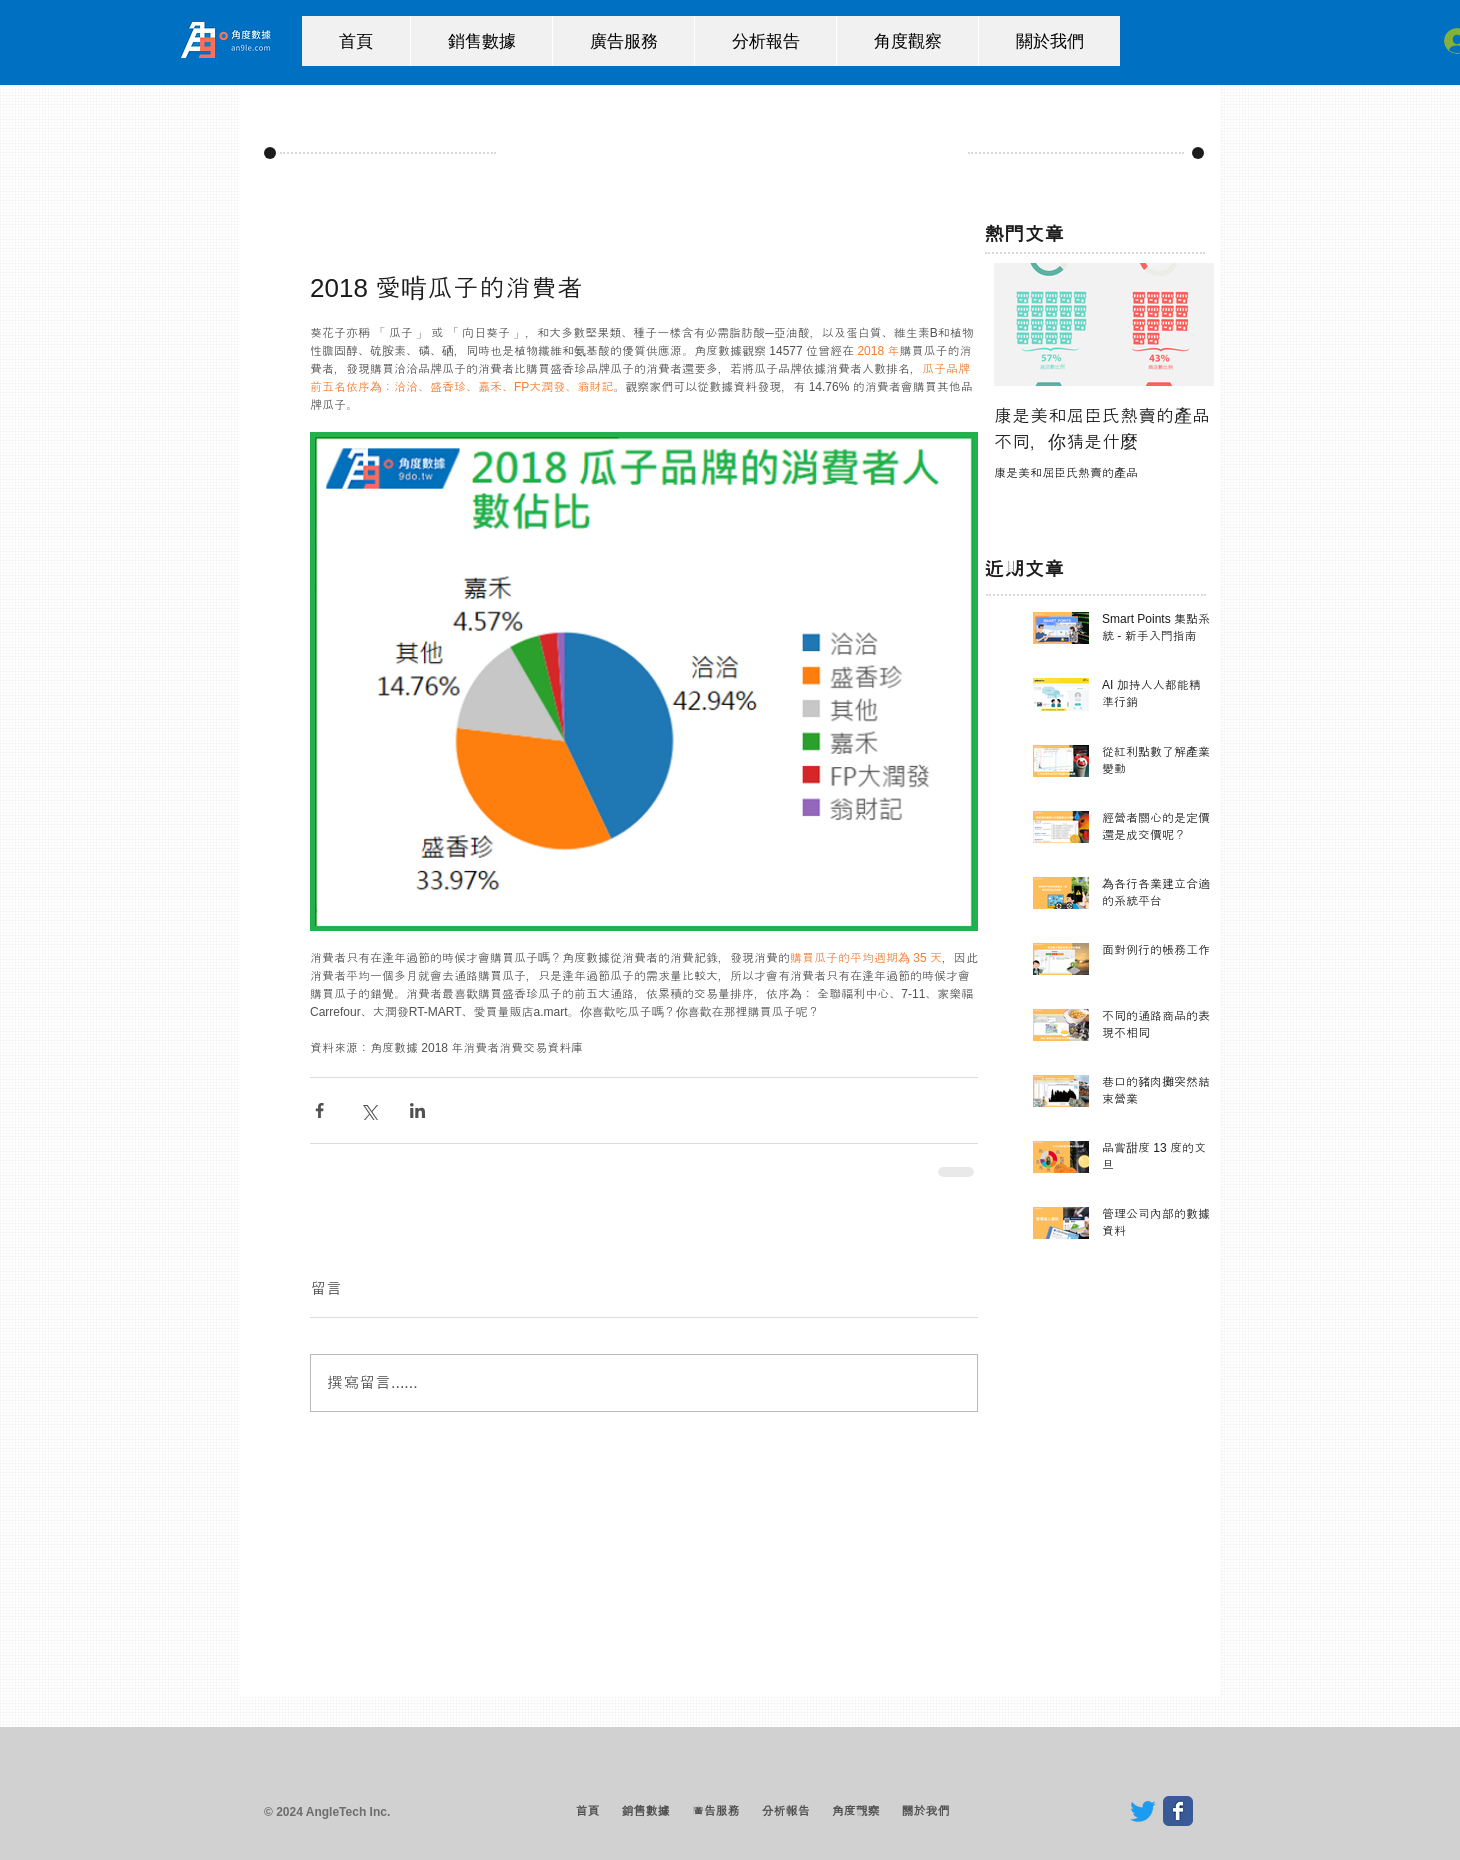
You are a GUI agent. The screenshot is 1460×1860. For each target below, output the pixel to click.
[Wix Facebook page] (1178, 1811)
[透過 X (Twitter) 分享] (368, 1110)
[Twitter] (1143, 1811)
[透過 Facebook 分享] (319, 1110)
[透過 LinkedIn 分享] (417, 1110)
